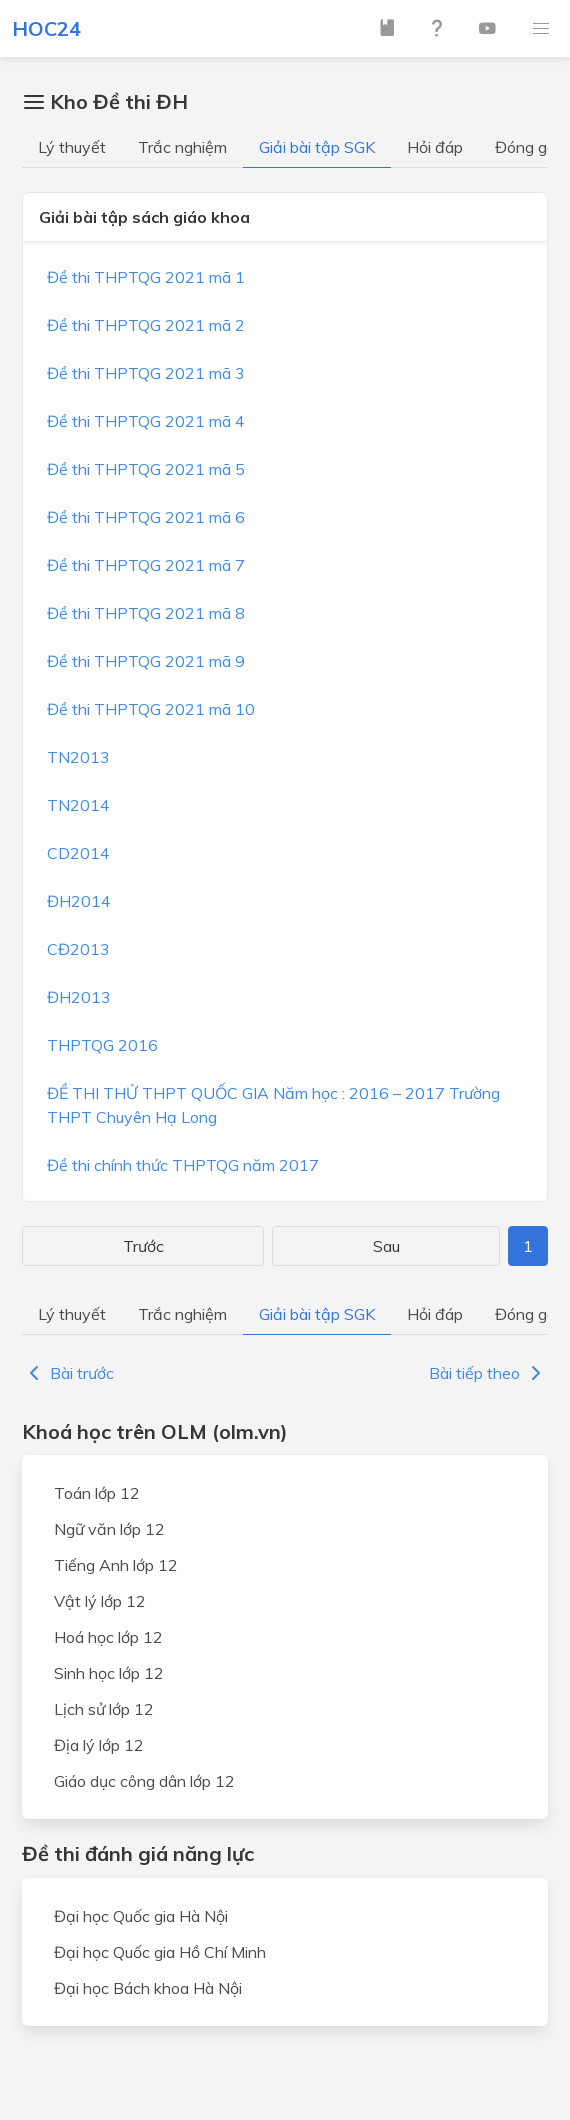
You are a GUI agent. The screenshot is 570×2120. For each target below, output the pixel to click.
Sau (386, 1246)
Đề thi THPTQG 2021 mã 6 (146, 517)
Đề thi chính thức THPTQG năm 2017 (183, 1165)
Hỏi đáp (435, 147)
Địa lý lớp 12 (99, 1745)
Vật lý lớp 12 (100, 1601)
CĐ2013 (78, 949)
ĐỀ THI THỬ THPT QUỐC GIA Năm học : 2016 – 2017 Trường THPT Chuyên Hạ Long (273, 1105)
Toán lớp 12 (97, 1493)
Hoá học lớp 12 (108, 1637)
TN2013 (78, 757)
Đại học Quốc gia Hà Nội (141, 1916)
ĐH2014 (79, 901)
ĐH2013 (79, 997)
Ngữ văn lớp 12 (109, 1529)
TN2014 (78, 805)
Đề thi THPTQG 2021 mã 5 (146, 469)
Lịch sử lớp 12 (104, 1709)
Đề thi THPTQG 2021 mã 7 (146, 565)
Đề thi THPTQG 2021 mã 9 (146, 661)
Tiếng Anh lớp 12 (116, 1565)
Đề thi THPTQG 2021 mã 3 (146, 373)
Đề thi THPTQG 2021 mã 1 (146, 277)
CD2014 (78, 853)
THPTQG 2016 (102, 1045)
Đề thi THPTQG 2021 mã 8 (146, 613)
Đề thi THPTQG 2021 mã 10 (151, 709)
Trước (143, 1246)
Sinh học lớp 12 (109, 1673)
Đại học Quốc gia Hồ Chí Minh (160, 1952)
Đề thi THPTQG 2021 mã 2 (146, 325)
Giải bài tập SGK (317, 147)
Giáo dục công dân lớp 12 (144, 1781)
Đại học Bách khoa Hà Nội (148, 1988)
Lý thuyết (72, 147)
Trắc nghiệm (182, 147)
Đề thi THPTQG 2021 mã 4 (146, 421)
